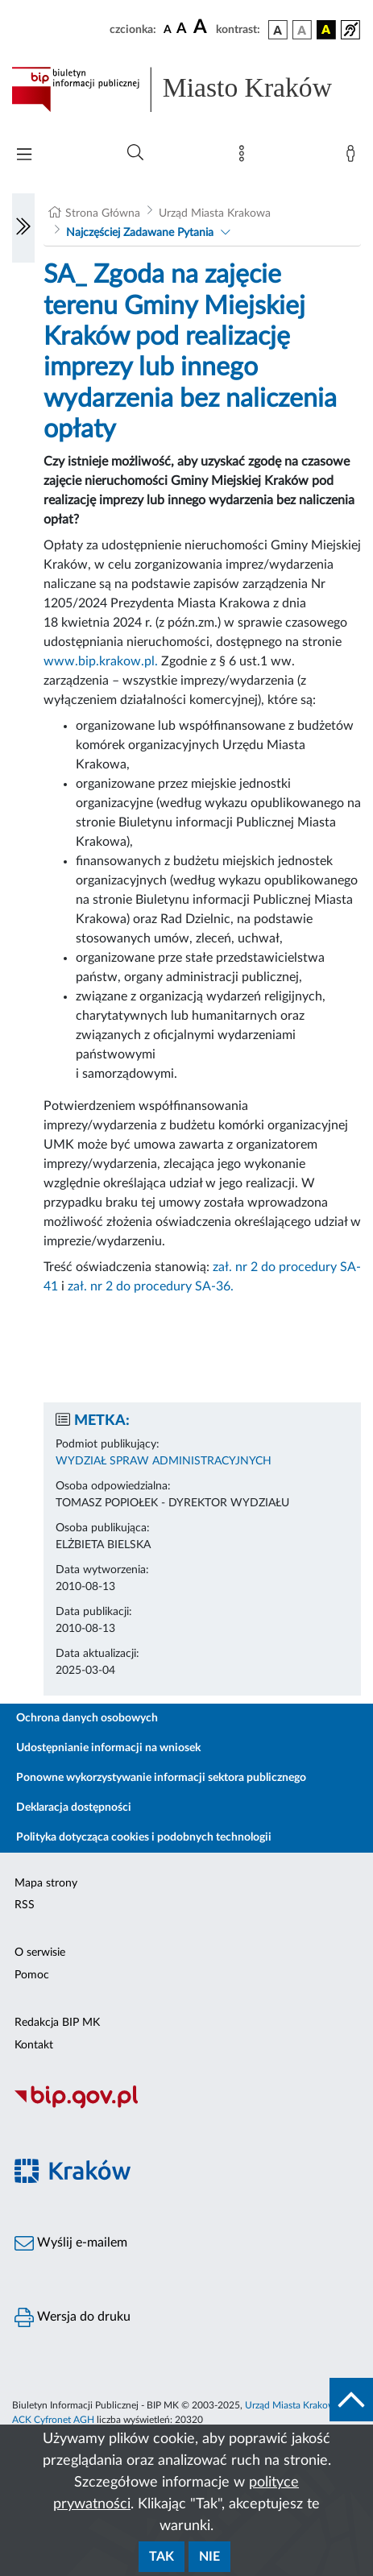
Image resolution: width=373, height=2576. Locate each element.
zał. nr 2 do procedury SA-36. (151, 1286)
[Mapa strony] (244, 157)
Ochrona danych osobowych (87, 1718)
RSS (25, 1905)
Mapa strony (46, 1883)
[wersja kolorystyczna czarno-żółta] (326, 29)
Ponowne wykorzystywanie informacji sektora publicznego (161, 1777)
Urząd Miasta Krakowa (215, 213)
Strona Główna (102, 213)
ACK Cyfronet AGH (53, 2420)
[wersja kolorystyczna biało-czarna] (302, 29)
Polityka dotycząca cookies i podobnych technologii (143, 1837)
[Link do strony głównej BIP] (186, 89)
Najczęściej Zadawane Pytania (139, 232)
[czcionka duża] (202, 27)
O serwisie (40, 1952)
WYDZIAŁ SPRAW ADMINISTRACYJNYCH (163, 1461)
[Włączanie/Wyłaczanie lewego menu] (23, 228)
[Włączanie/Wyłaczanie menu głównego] (24, 156)
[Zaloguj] (353, 157)
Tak (161, 2556)
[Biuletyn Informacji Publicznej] (186, 2106)
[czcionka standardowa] (168, 29)
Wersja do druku (73, 2317)
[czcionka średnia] (182, 29)
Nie (209, 2556)
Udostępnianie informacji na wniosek (108, 1748)
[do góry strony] (351, 2399)
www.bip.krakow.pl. (101, 661)
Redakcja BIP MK (57, 2022)
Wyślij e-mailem (71, 2243)
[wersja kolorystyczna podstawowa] (277, 29)
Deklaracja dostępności (73, 1807)
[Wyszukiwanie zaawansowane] (135, 153)
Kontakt (34, 2045)
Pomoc (32, 1975)
